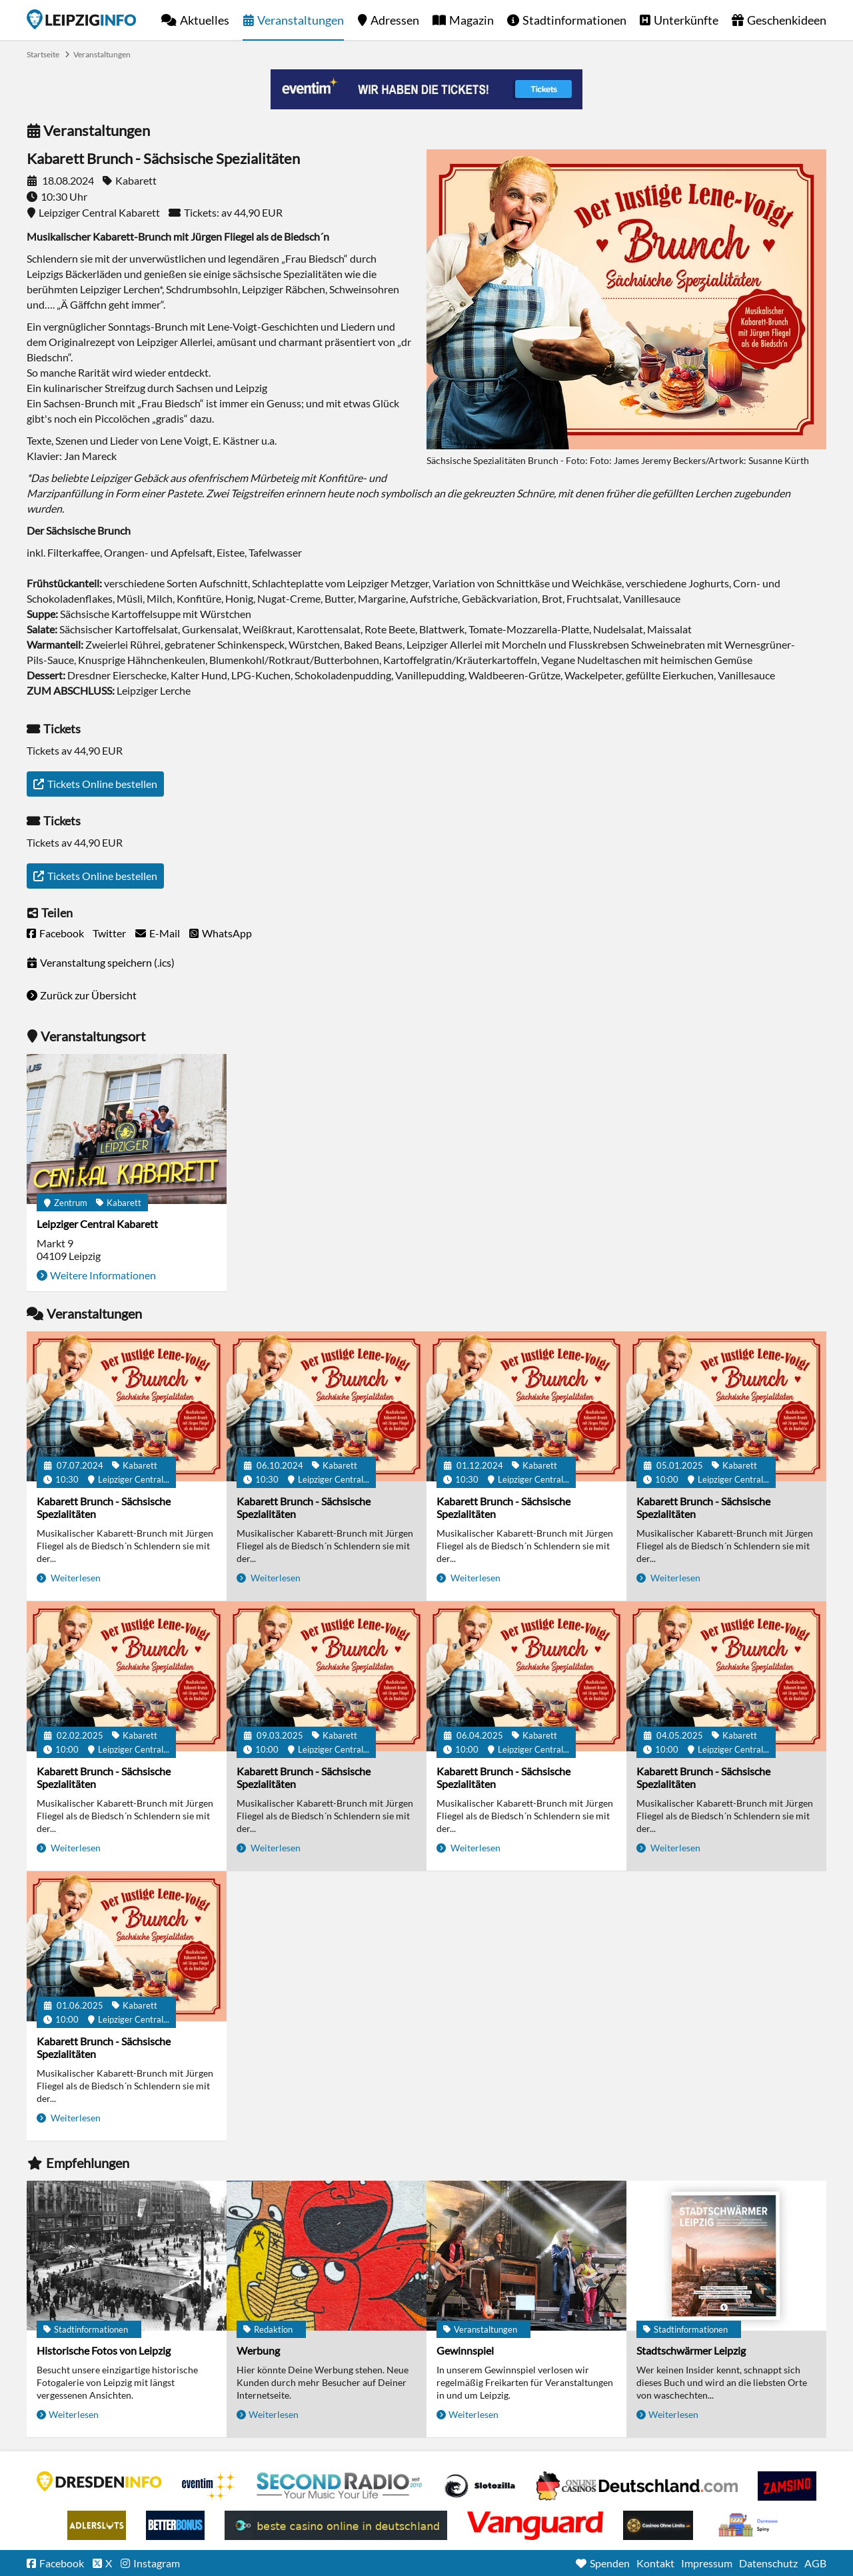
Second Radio (340, 2486)
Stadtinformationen (574, 20)
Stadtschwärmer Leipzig (691, 2350)
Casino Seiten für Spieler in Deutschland (479, 2486)
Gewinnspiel (465, 2350)
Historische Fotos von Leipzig (104, 2350)
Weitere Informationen (103, 1275)
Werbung (258, 2350)
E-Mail (164, 933)
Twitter (109, 933)
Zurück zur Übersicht (88, 995)
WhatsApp (227, 933)
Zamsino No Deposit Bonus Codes (787, 2486)
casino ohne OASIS (535, 2525)
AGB (815, 2563)
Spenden (610, 2563)
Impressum (706, 2563)
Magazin (471, 20)
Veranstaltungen (300, 20)
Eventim (209, 2486)
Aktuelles (204, 20)
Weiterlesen (75, 1577)
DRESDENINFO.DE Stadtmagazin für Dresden (99, 2481)
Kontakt (655, 2563)
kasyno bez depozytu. (749, 2525)
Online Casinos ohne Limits (658, 2525)
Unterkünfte (686, 20)
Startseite (81, 19)
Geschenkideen (786, 20)
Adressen (395, 20)
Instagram (156, 2563)
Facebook (61, 933)
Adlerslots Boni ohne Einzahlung (96, 2525)
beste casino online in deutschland (336, 2525)
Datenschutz (768, 2563)
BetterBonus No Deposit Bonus (175, 2525)
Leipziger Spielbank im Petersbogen (637, 2486)
